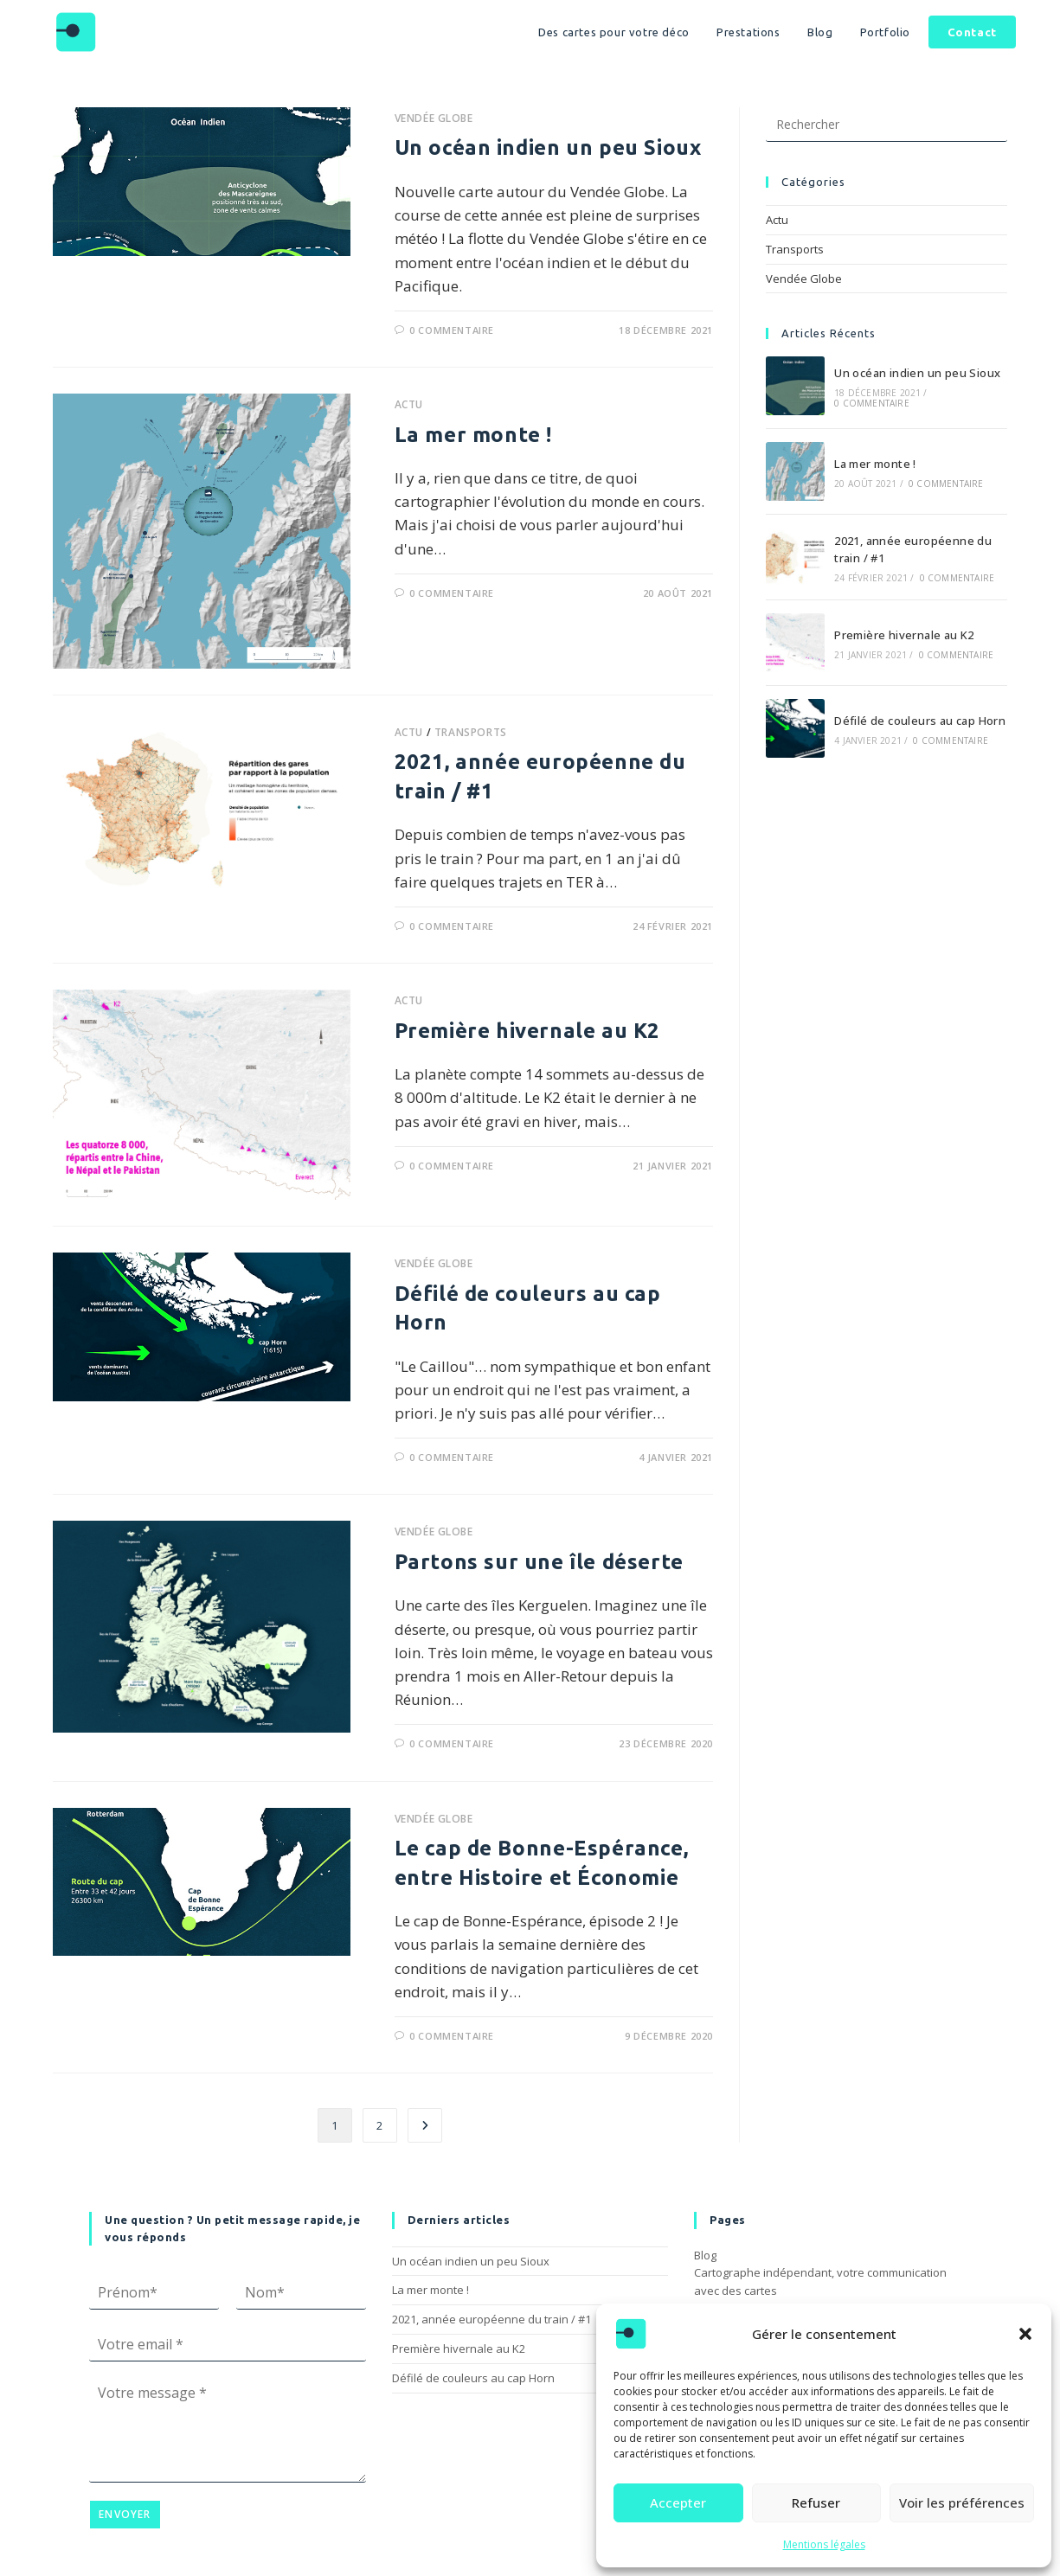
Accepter (678, 2502)
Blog (705, 2255)
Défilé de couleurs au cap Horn (919, 720)
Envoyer (125, 2514)
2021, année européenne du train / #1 (491, 2319)
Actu (409, 404)
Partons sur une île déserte (539, 1561)
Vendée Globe (434, 118)
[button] (1025, 2333)
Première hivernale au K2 (527, 1030)
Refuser (816, 2502)
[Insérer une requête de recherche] (886, 124)
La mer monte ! (473, 434)
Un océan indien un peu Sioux (548, 147)
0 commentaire (451, 330)
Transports (470, 732)
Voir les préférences (962, 2502)
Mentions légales (824, 2544)
